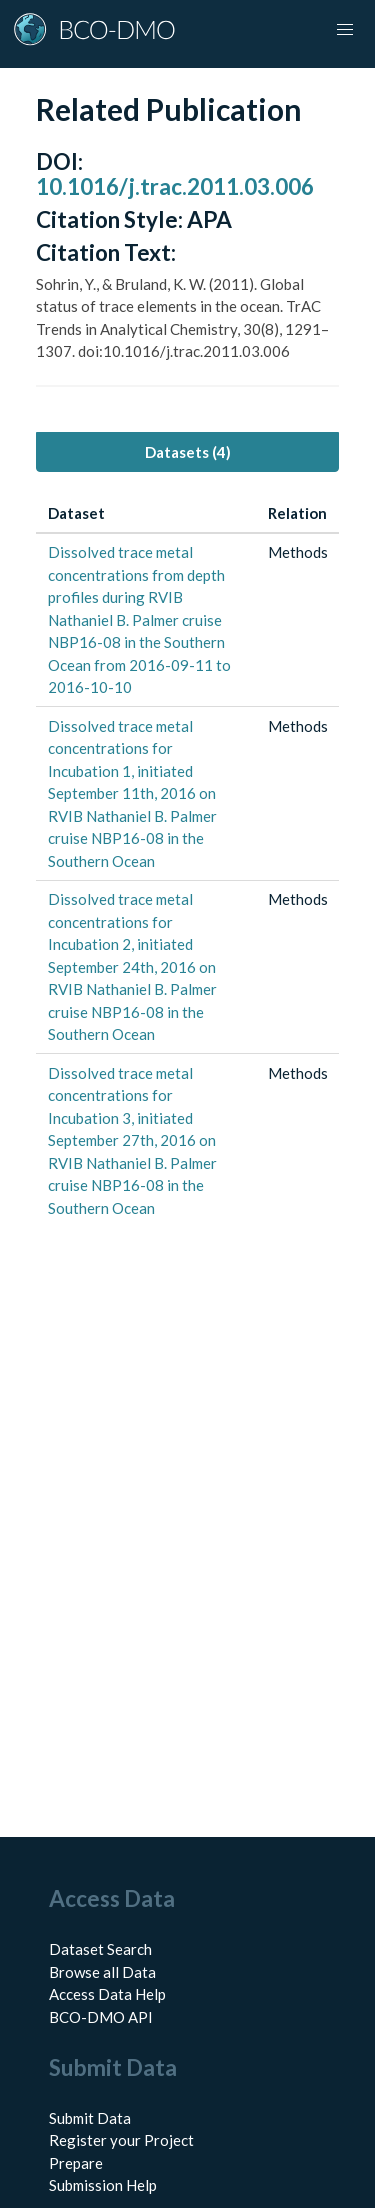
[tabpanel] (187, 860)
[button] (345, 30)
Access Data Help (107, 1994)
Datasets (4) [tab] (188, 452)
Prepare (76, 2163)
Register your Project (121, 2140)
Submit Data (90, 2118)
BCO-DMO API (101, 2017)
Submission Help (103, 2185)
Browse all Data (102, 1972)
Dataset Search (100, 1949)
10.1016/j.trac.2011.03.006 (175, 186)
